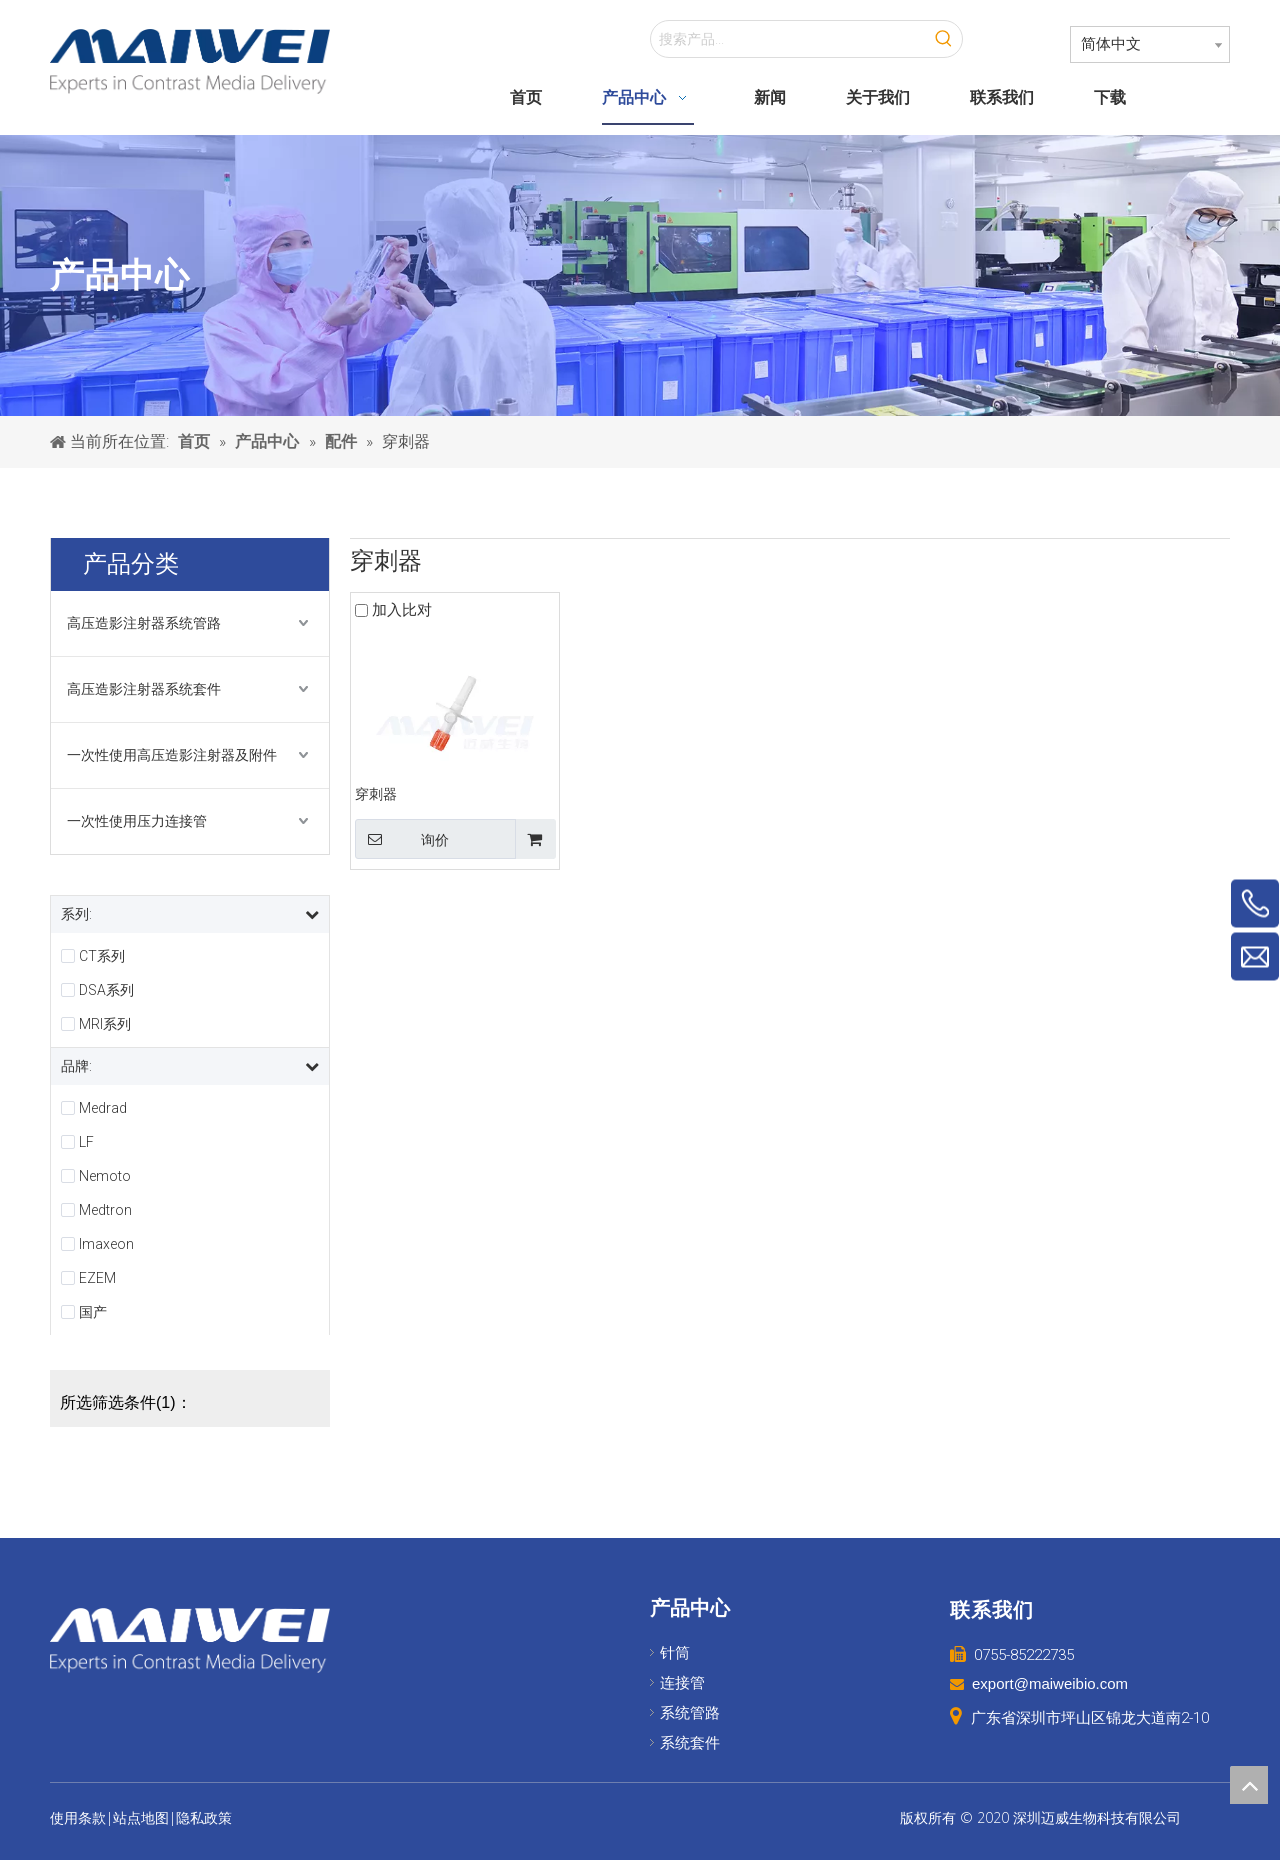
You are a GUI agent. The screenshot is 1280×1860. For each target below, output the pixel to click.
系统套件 (690, 1743)
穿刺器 (376, 794)
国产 (93, 1312)
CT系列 (102, 956)
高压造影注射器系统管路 (144, 623)
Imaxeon (106, 1244)
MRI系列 (105, 1024)
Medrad (103, 1108)
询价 (402, 839)
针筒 (675, 1653)
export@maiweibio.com (1050, 1683)
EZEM (97, 1278)
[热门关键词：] (944, 39)
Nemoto (105, 1176)
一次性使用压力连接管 (137, 821)
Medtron (105, 1210)
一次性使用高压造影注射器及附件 (172, 755)
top (1249, 1785)
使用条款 (78, 1818)
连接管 (682, 1683)
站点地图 (141, 1818)
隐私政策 (204, 1818)
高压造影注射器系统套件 (144, 689)
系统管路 (690, 1713)
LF (86, 1142)
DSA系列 (106, 990)
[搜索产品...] (788, 39)
